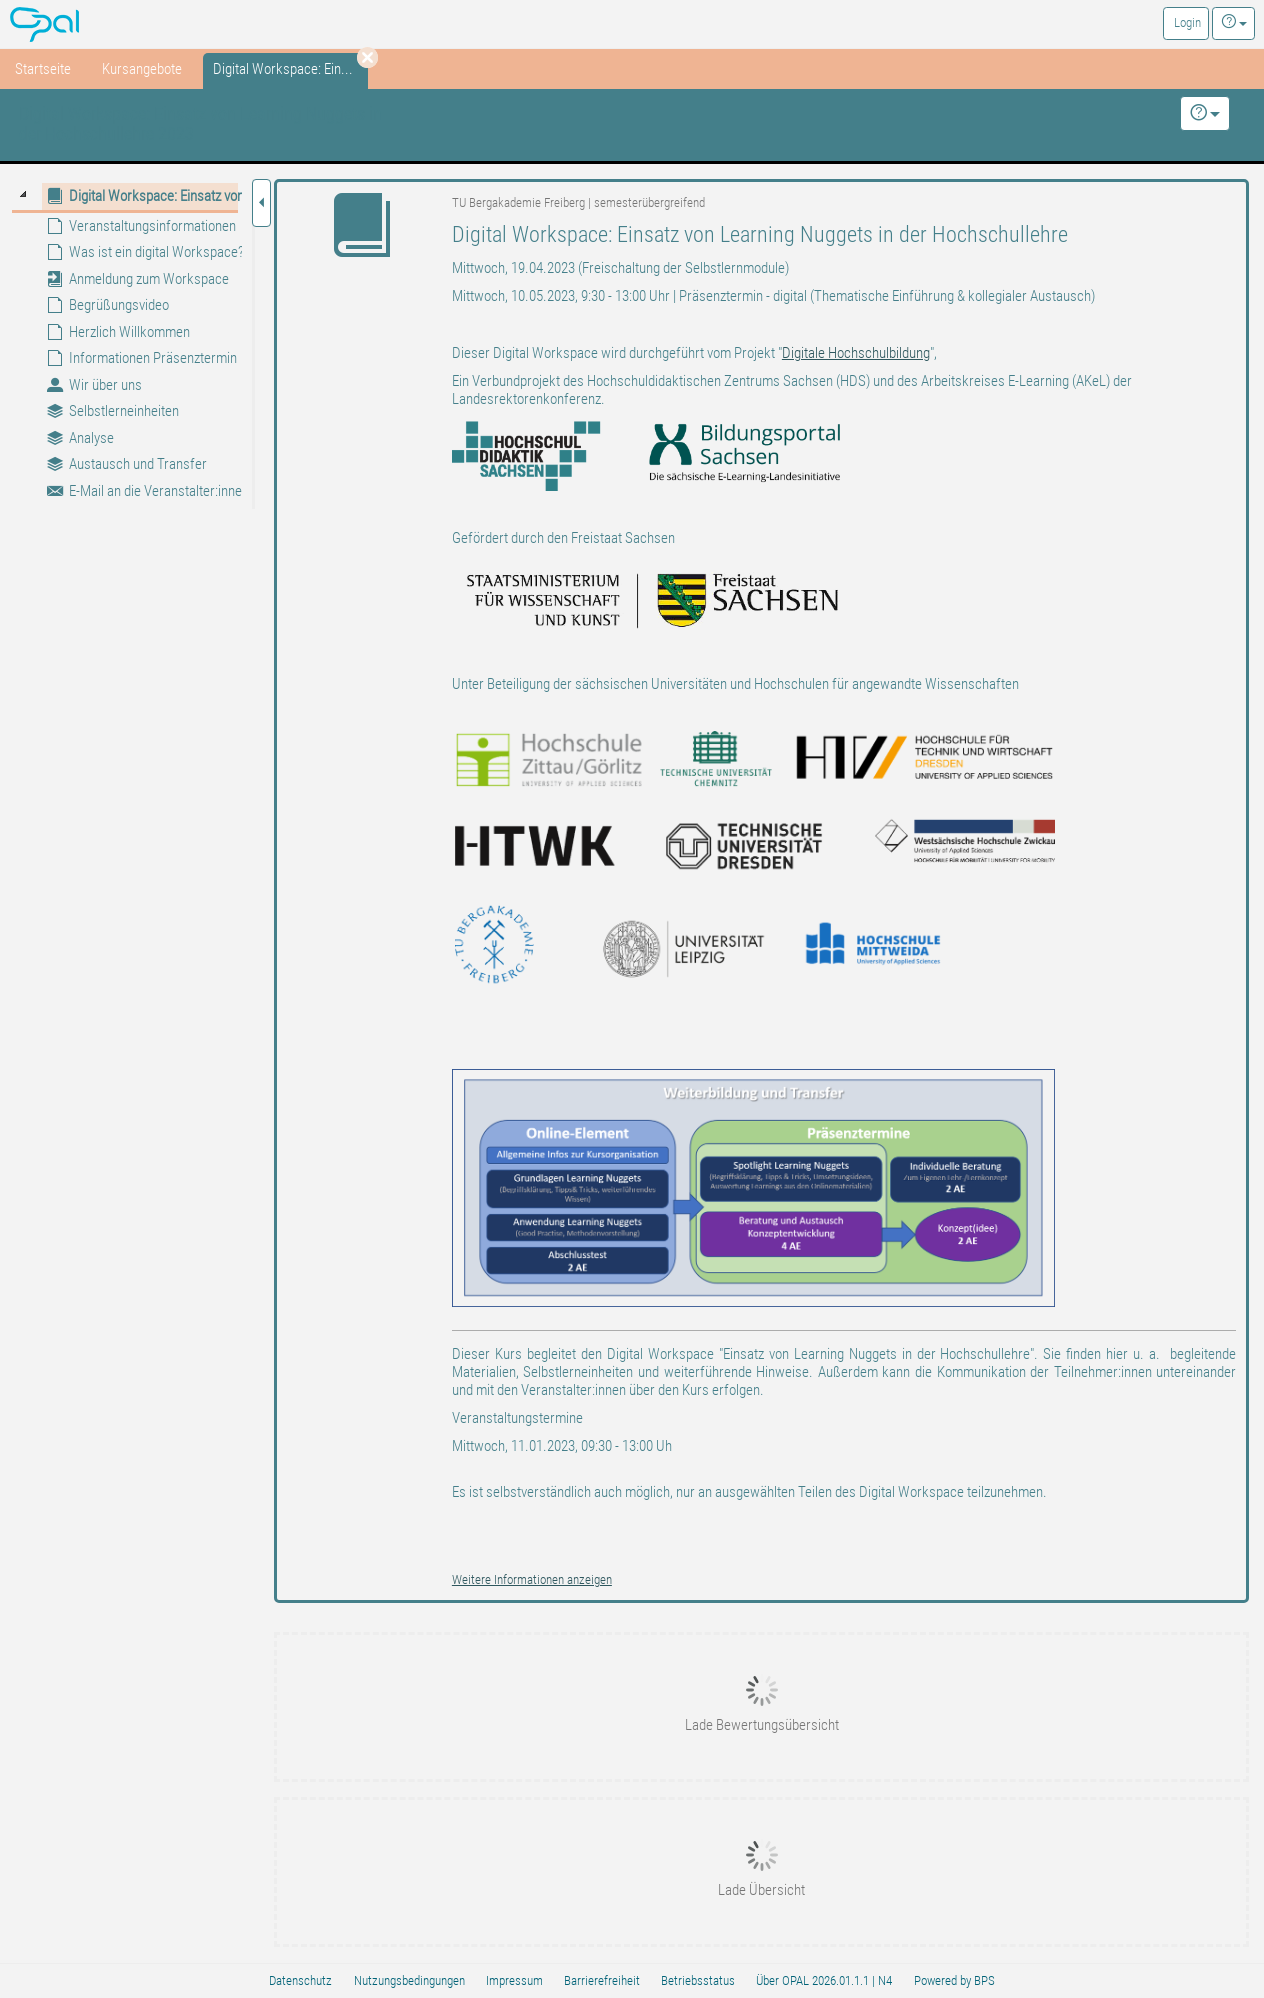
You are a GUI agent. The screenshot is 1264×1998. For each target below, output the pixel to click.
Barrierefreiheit (602, 1980)
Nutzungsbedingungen (409, 1980)
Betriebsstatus (698, 1980)
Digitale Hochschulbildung (856, 353)
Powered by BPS (954, 1980)
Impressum (514, 1980)
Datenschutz (300, 1980)
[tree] (124, 343)
